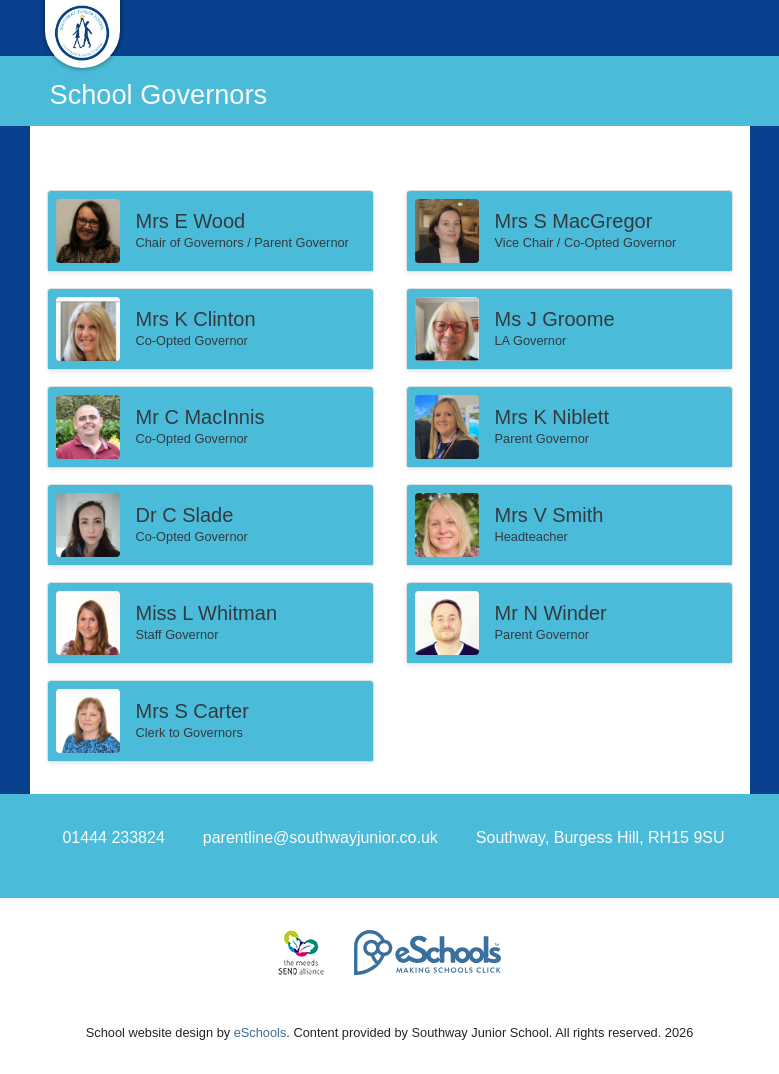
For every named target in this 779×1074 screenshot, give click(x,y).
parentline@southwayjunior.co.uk (320, 837)
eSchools (260, 1032)
